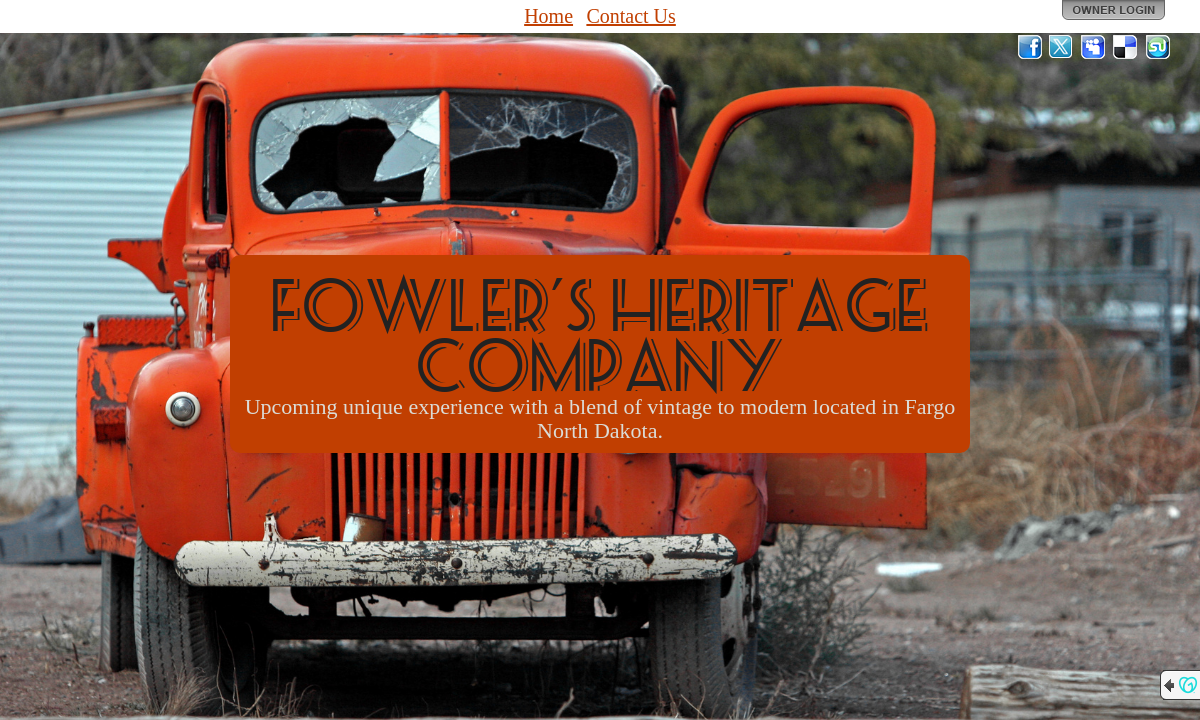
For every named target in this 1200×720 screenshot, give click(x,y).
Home (548, 16)
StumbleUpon (1158, 47)
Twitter (1062, 47)
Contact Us (630, 16)
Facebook (1030, 47)
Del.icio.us (1126, 47)
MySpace (1094, 47)
